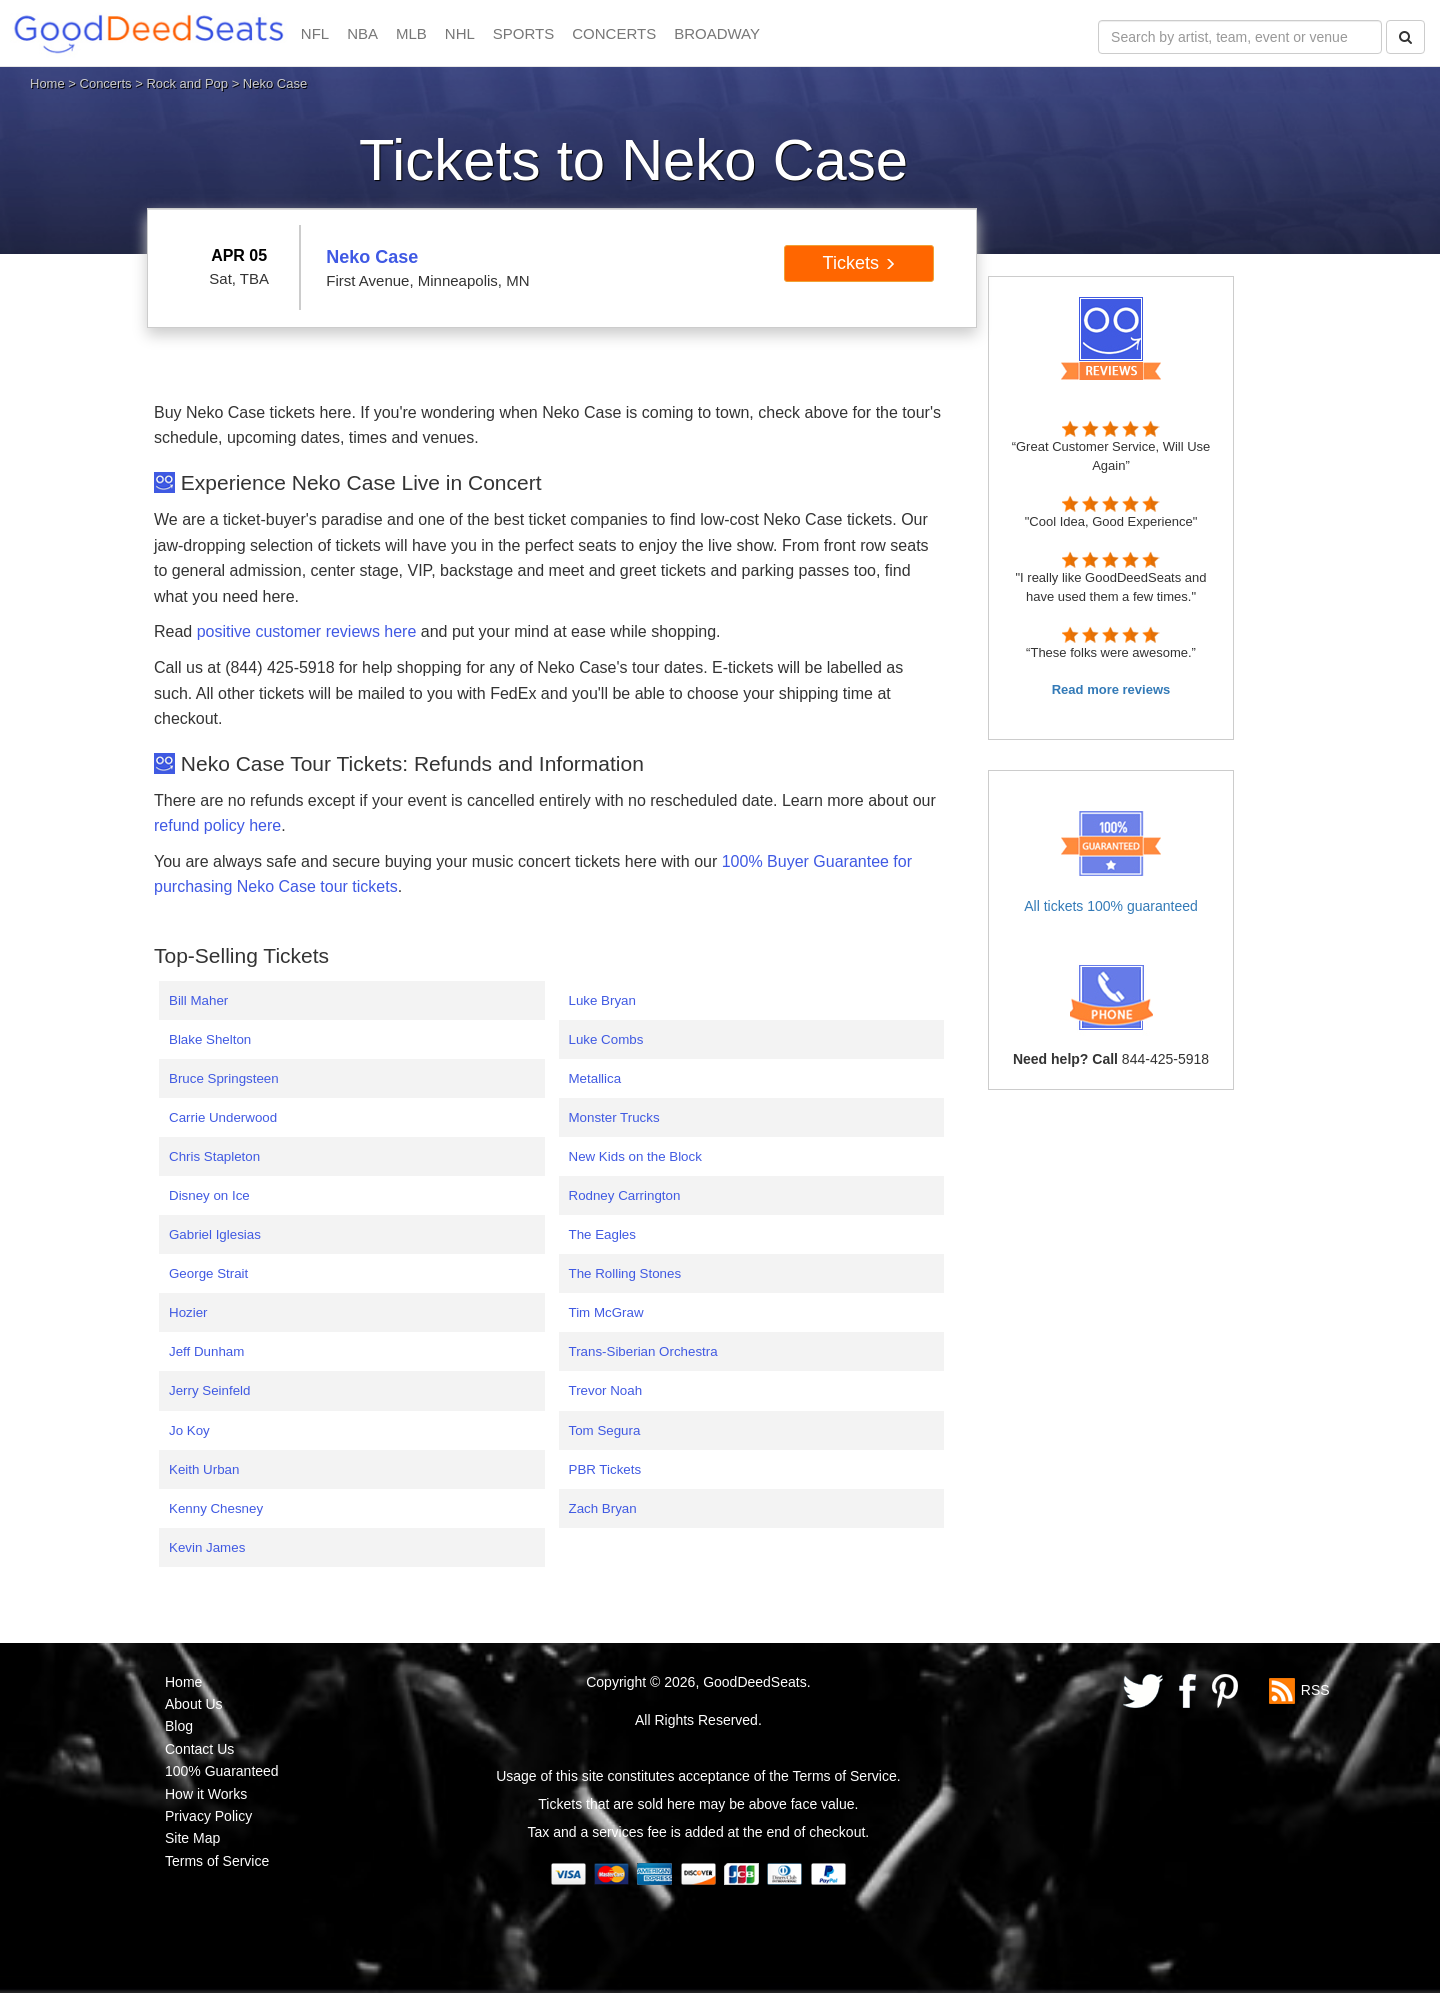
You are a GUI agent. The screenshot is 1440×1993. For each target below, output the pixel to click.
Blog (179, 1726)
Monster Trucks (614, 1117)
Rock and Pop (187, 83)
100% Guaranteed (222, 1771)
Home (47, 83)
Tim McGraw (606, 1312)
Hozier (188, 1312)
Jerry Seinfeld (210, 1390)
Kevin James (207, 1547)
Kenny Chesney (216, 1508)
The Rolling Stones (625, 1273)
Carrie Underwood (223, 1117)
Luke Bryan (602, 1000)
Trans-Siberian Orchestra (643, 1351)
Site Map (192, 1838)
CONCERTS (614, 33)
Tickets (859, 263)
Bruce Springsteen (224, 1078)
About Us (194, 1704)
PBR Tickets (605, 1469)
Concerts (106, 83)
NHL (460, 33)
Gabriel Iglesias (215, 1234)
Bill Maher (198, 1000)
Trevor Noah (606, 1390)
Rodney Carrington (625, 1195)
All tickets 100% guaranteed (1111, 906)
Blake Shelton (210, 1039)
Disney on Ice (209, 1195)
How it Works (206, 1794)
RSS (1315, 1689)
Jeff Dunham (206, 1351)
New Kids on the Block (635, 1156)
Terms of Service (217, 1861)
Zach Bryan (603, 1508)
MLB (411, 33)
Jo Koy (189, 1430)
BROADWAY (717, 33)
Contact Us (199, 1749)
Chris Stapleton (214, 1156)
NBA (362, 33)
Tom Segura (605, 1430)
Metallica (595, 1078)
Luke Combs (606, 1039)
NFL (315, 33)
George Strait (208, 1273)
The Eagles (602, 1234)
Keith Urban (204, 1469)
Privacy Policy (208, 1816)
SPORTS (523, 33)
